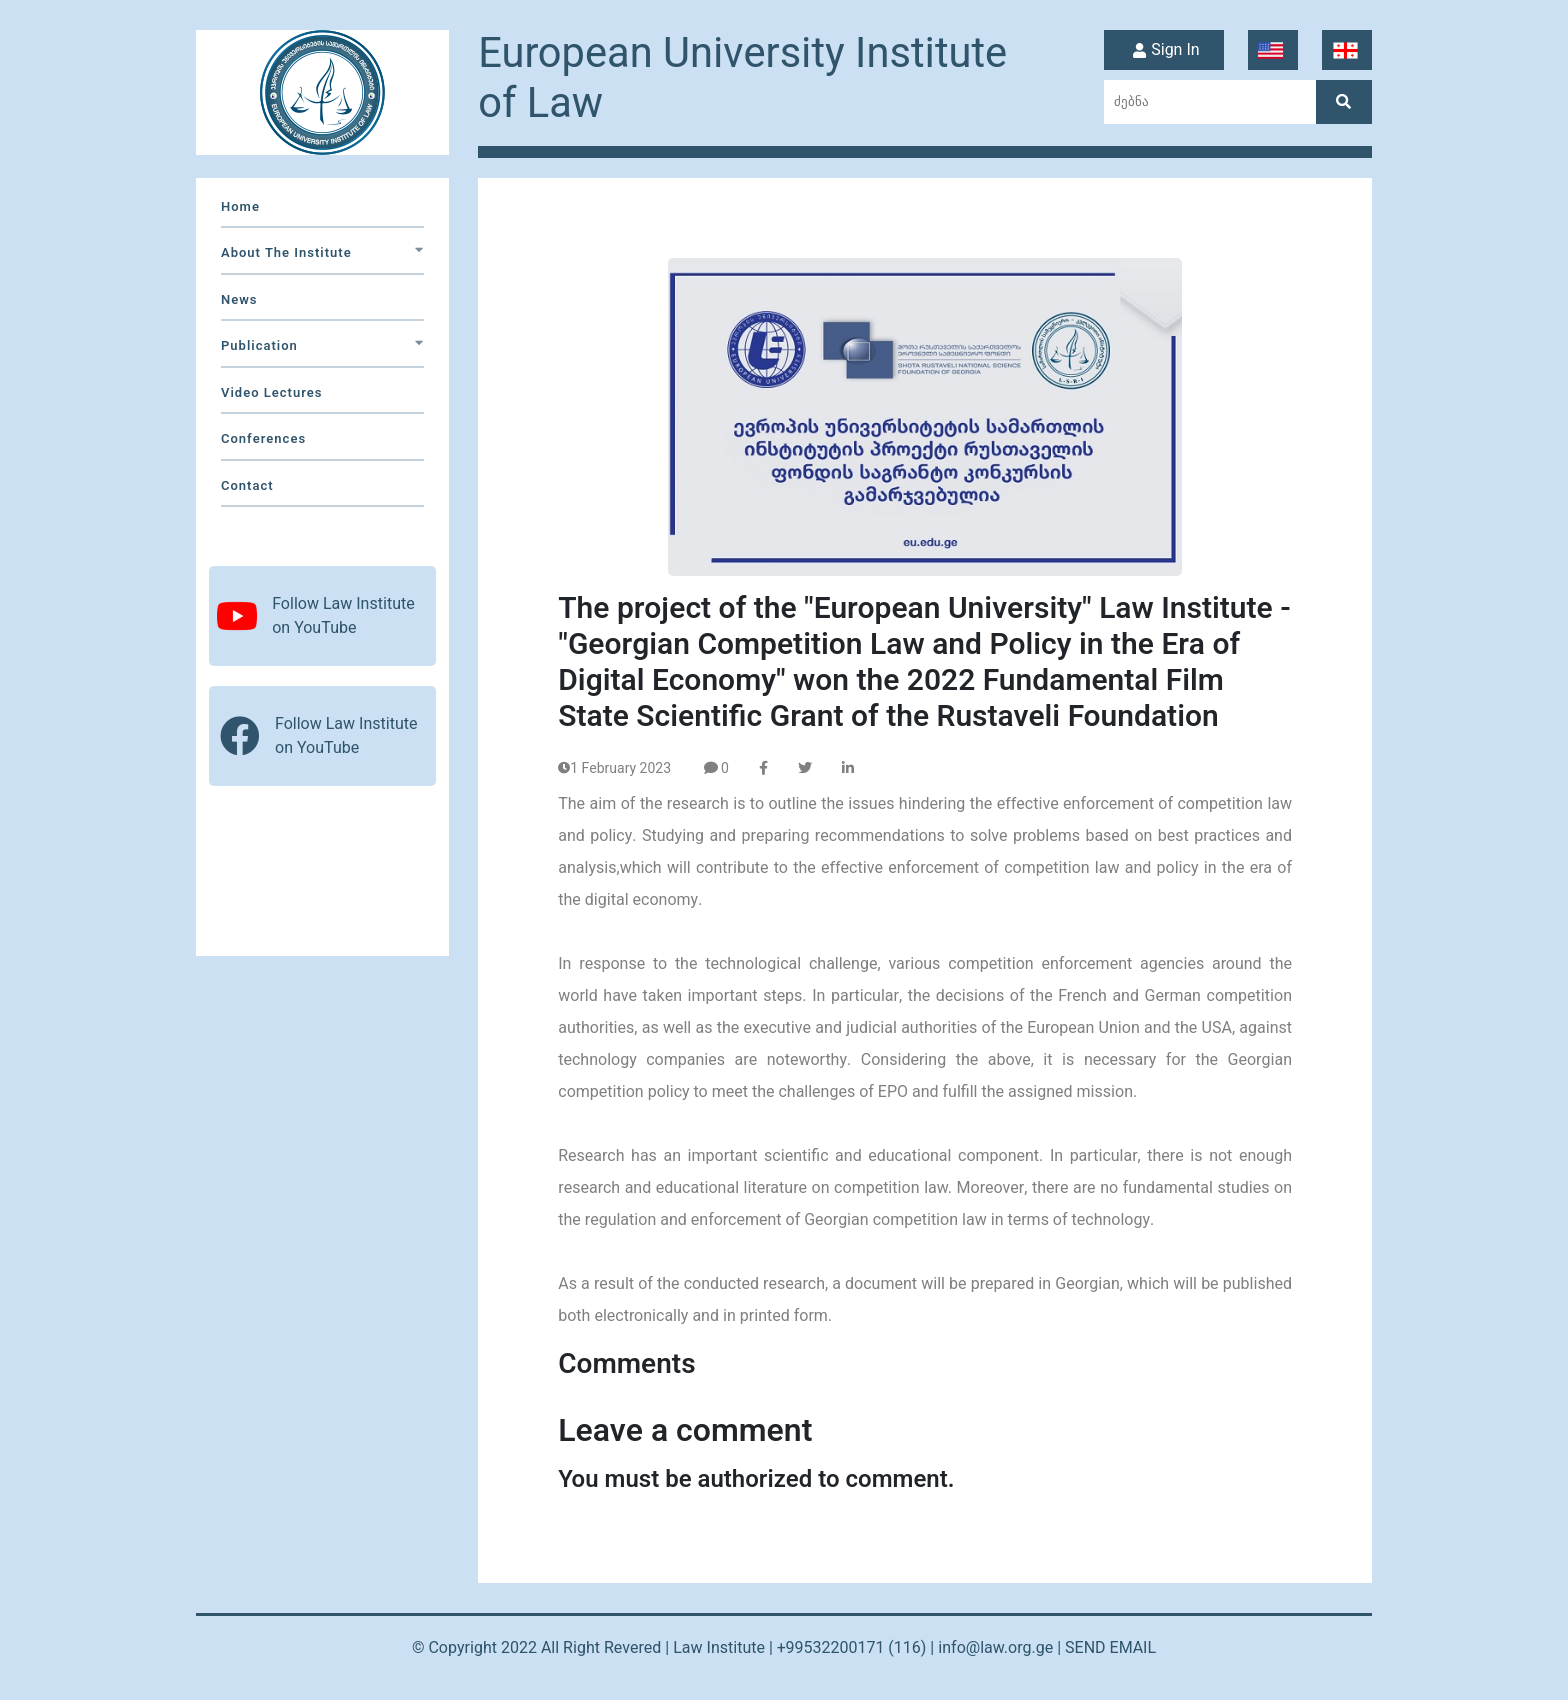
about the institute (322, 252)
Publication (322, 345)
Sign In (1163, 50)
